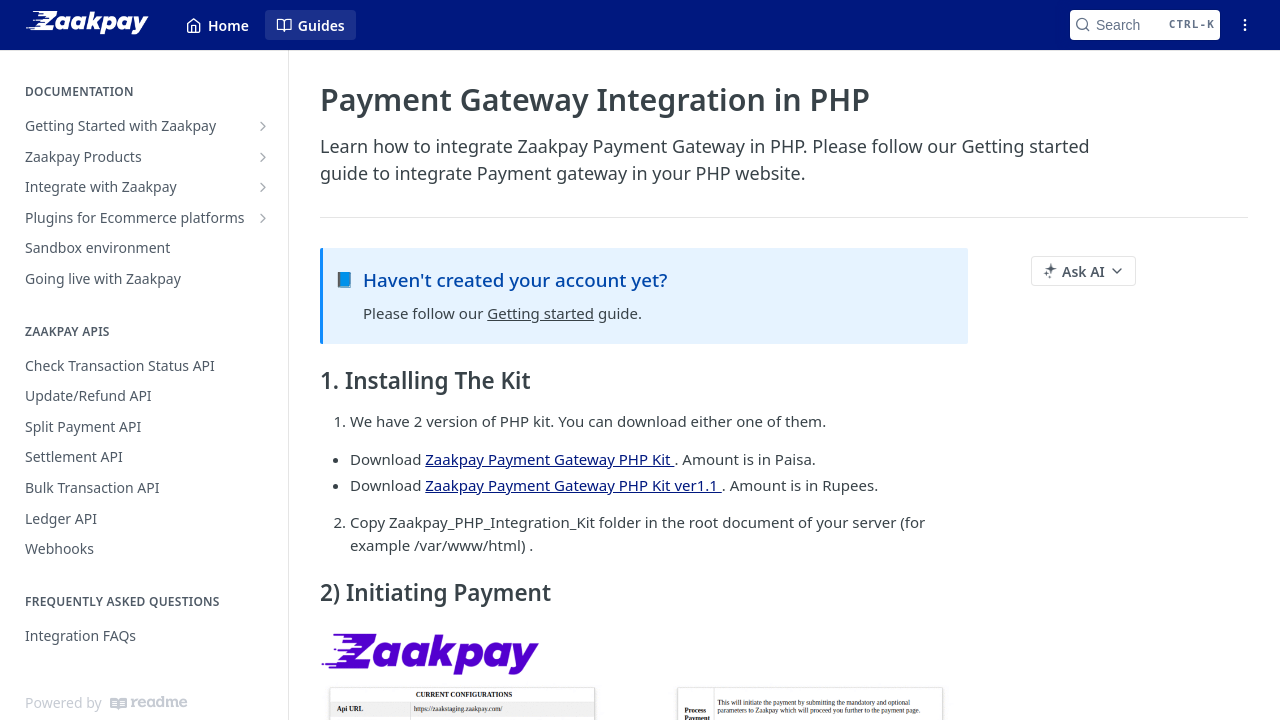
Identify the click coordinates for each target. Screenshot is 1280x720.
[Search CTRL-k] (1145, 25)
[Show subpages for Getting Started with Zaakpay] (263, 126)
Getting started (540, 313)
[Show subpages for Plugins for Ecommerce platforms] (263, 218)
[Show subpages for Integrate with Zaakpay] (263, 187)
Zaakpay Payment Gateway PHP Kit (549, 459)
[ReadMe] (148, 703)
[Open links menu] (1245, 25)
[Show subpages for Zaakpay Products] (263, 157)
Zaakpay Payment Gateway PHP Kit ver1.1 (573, 485)
